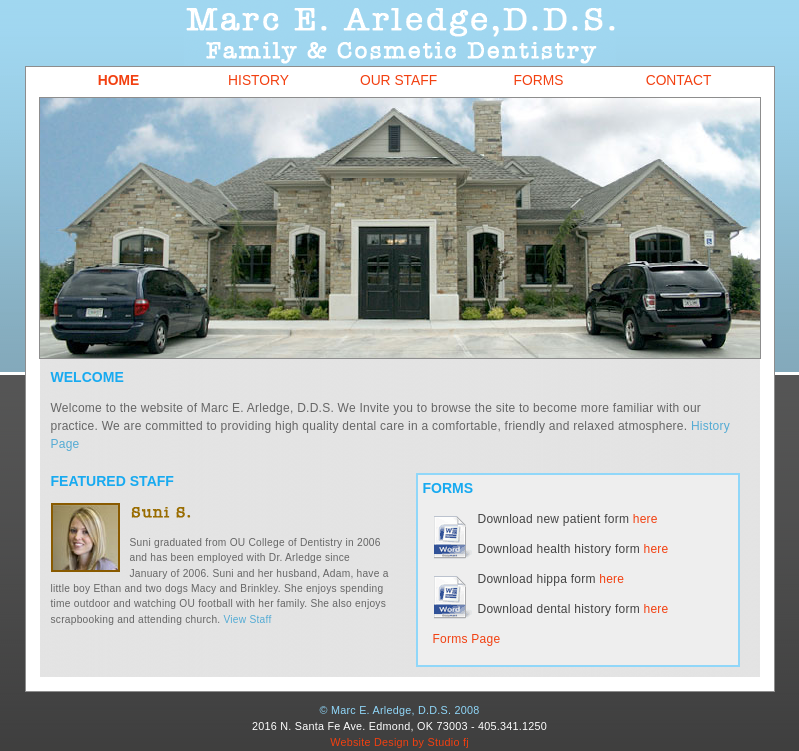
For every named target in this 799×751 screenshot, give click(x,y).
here (645, 519)
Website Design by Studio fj (399, 742)
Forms (539, 80)
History (258, 80)
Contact (679, 80)
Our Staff (398, 80)
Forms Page (467, 639)
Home (118, 80)
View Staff (248, 619)
